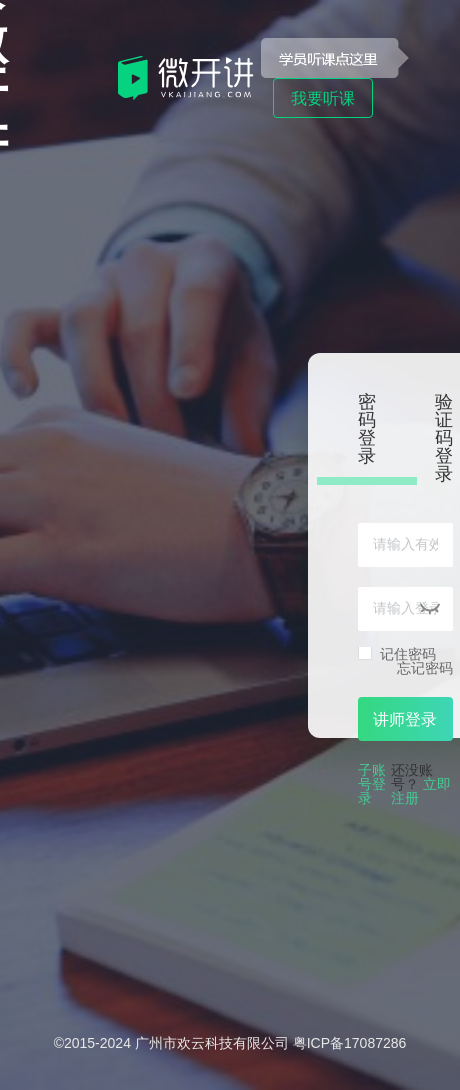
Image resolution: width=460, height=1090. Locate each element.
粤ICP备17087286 (350, 1043)
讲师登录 (405, 719)
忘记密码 (425, 668)
